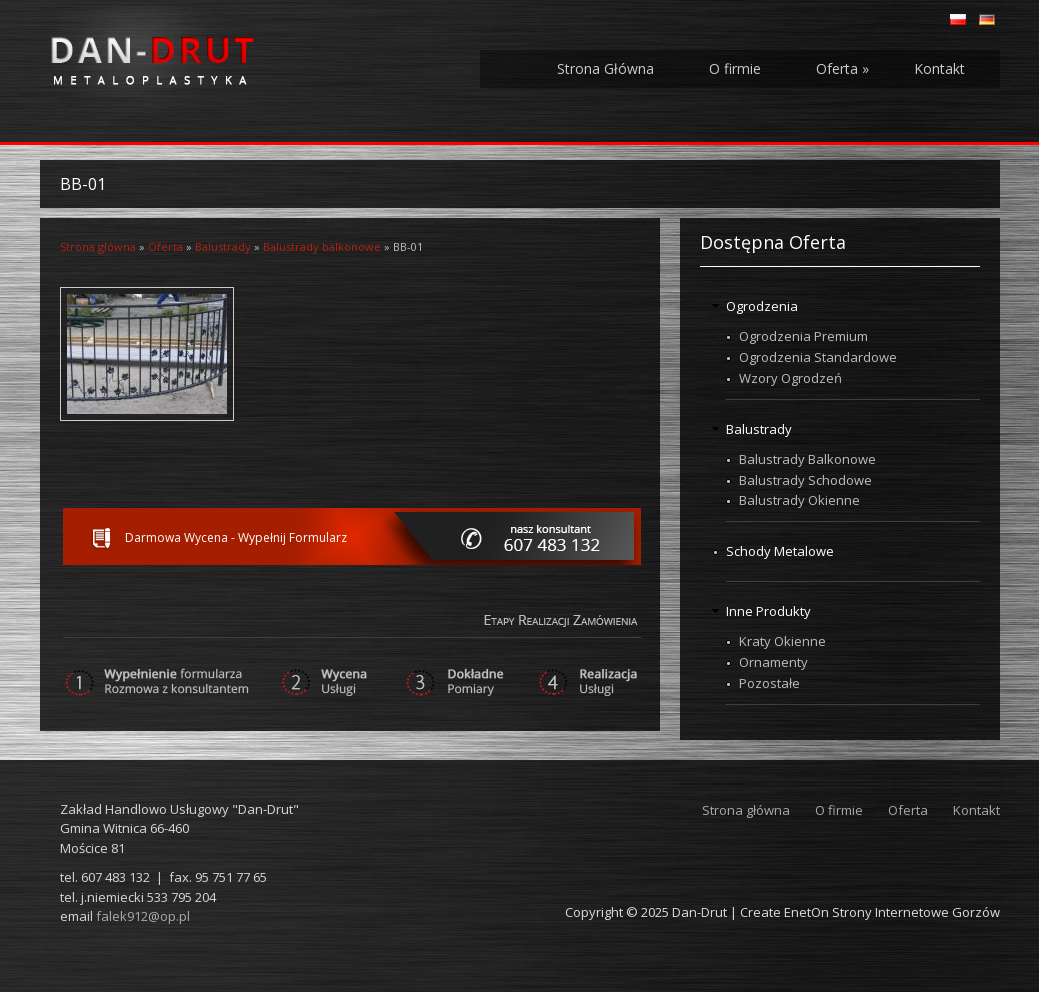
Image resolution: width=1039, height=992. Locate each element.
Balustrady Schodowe (805, 480)
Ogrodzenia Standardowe (818, 357)
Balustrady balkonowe (322, 246)
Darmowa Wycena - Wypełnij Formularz (236, 537)
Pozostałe (769, 683)
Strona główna (98, 246)
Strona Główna (605, 68)
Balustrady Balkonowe (807, 459)
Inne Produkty (768, 611)
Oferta (842, 68)
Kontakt (939, 68)
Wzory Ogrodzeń (790, 378)
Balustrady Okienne (799, 500)
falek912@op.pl (143, 916)
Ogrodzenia (762, 306)
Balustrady (223, 246)
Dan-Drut (699, 912)
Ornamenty (773, 662)
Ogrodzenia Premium (803, 336)
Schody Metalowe (780, 551)
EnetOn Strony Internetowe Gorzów (892, 912)
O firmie (735, 68)
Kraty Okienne (782, 641)
